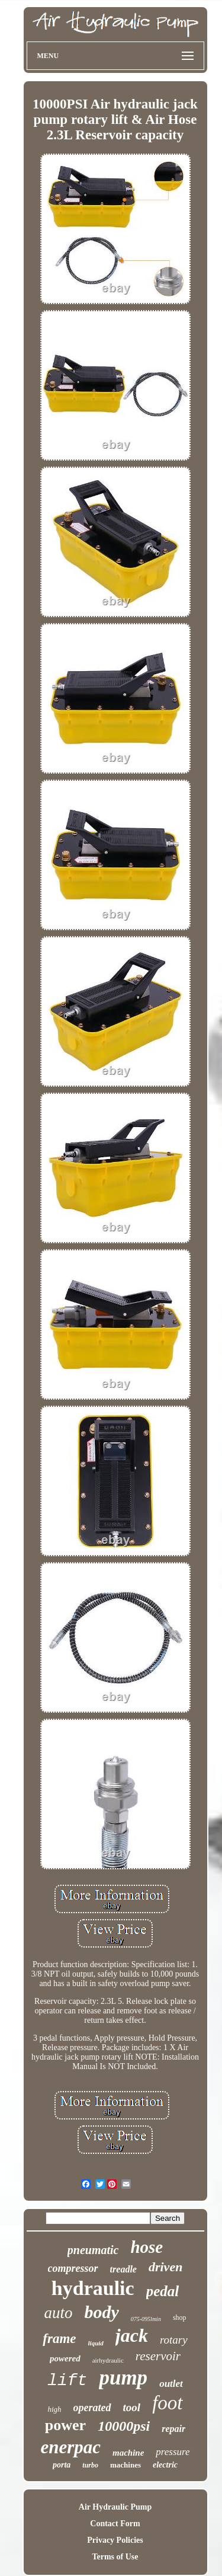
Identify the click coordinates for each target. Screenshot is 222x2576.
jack (131, 2335)
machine (128, 2452)
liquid (96, 2343)
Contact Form (115, 2523)
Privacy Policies (115, 2540)
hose (146, 2246)
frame (59, 2338)
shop (179, 2317)
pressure (172, 2451)
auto (58, 2313)
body (101, 2312)
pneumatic (93, 2249)
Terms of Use (115, 2556)
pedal (162, 2291)
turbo (90, 2465)
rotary (174, 2340)
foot (167, 2403)
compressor (73, 2268)
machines (125, 2464)
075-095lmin (146, 2319)
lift (67, 2380)
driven (165, 2266)
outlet (171, 2383)
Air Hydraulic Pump (115, 2506)
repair (173, 2429)
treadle (123, 2269)
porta (61, 2464)
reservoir (158, 2356)
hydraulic (93, 2288)
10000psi (124, 2426)
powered (65, 2358)
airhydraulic (108, 2360)
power (65, 2425)
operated (92, 2408)
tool (132, 2407)
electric (165, 2464)
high (54, 2409)
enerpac (70, 2447)
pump (123, 2377)
